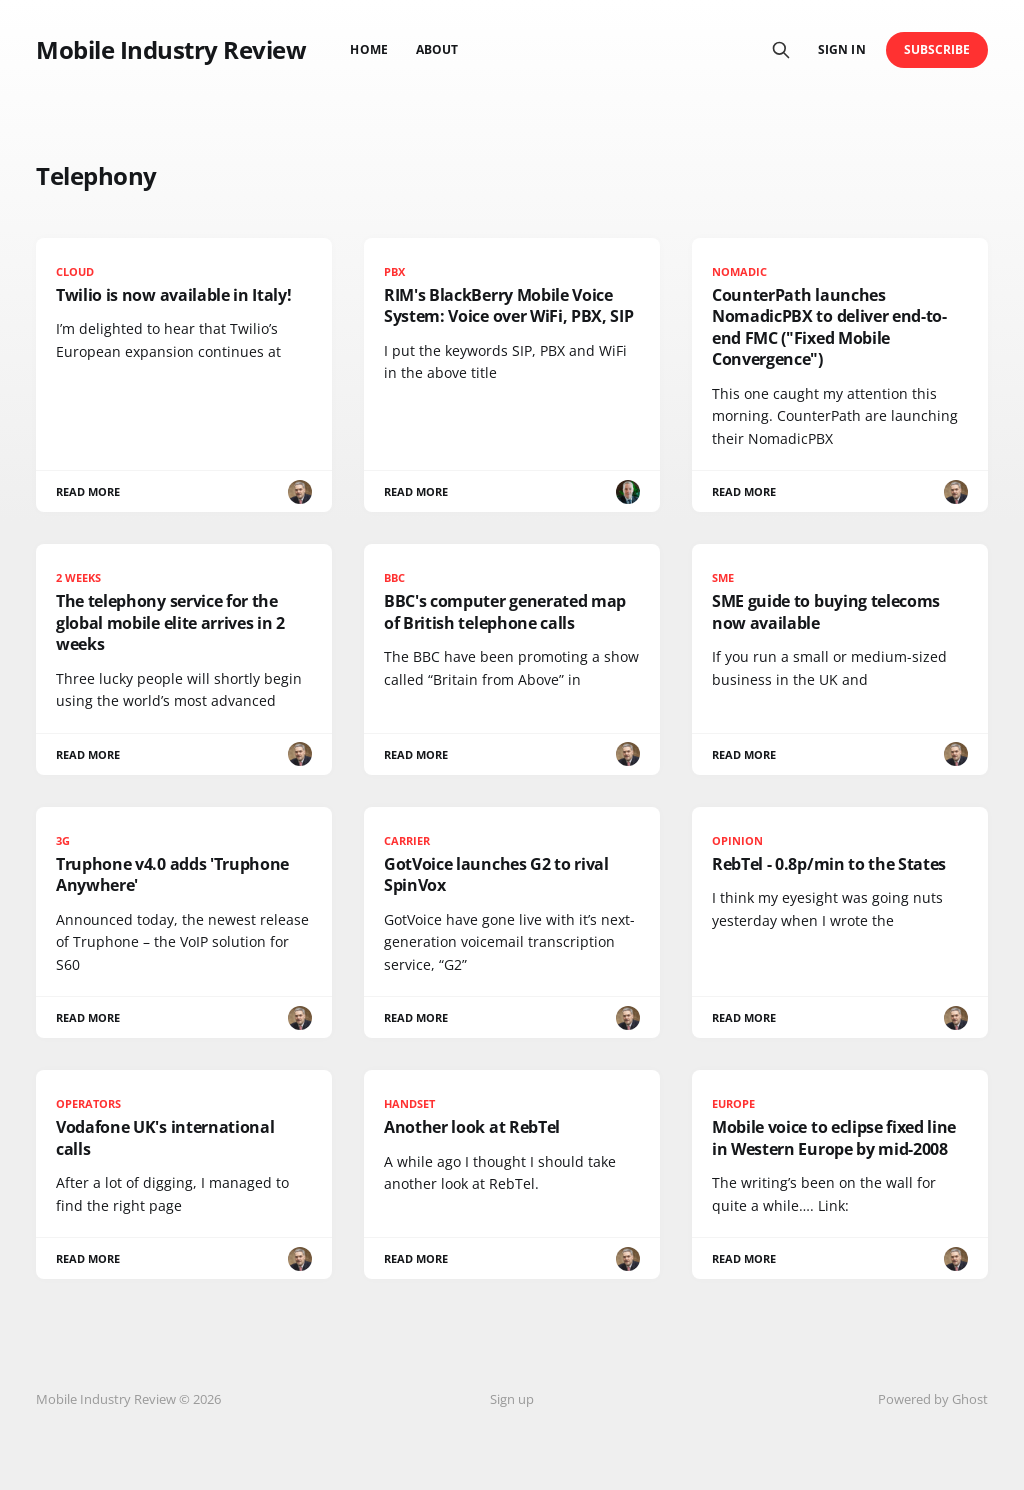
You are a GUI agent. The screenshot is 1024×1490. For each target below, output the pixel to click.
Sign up (512, 1399)
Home (368, 49)
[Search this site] (781, 50)
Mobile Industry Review (171, 50)
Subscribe (937, 49)
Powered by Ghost (933, 1399)
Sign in (841, 49)
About (437, 49)
